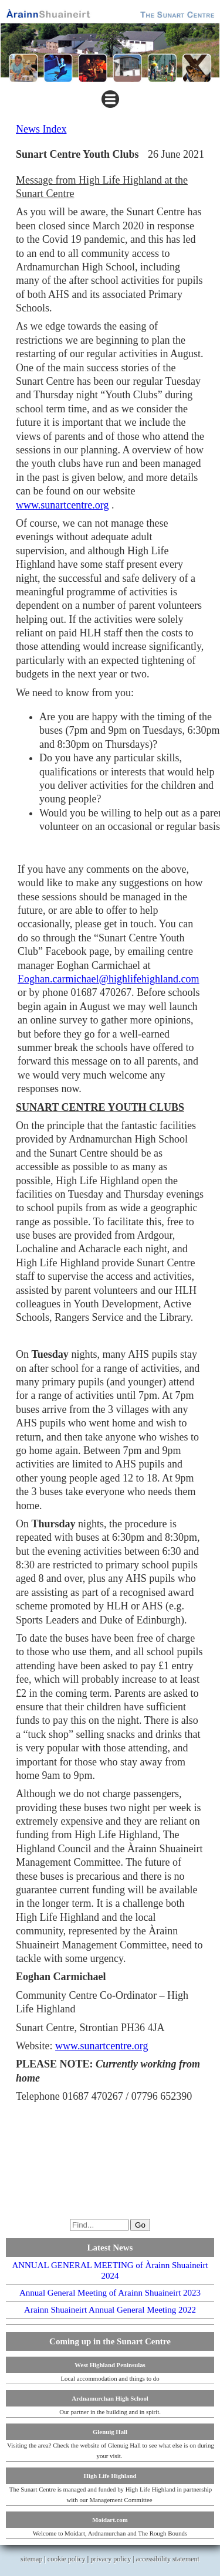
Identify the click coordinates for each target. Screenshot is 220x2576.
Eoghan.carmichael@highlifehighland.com (108, 979)
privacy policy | (113, 2559)
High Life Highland (110, 2475)
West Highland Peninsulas (110, 2364)
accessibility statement (167, 2559)
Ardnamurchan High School (110, 2398)
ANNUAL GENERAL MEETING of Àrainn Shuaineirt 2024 (110, 2270)
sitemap (31, 2559)
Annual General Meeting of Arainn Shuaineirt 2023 (110, 2292)
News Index (41, 129)
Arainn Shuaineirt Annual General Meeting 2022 (110, 2309)
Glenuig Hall (110, 2431)
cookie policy (67, 2559)
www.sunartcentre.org (62, 505)
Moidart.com (109, 2519)
